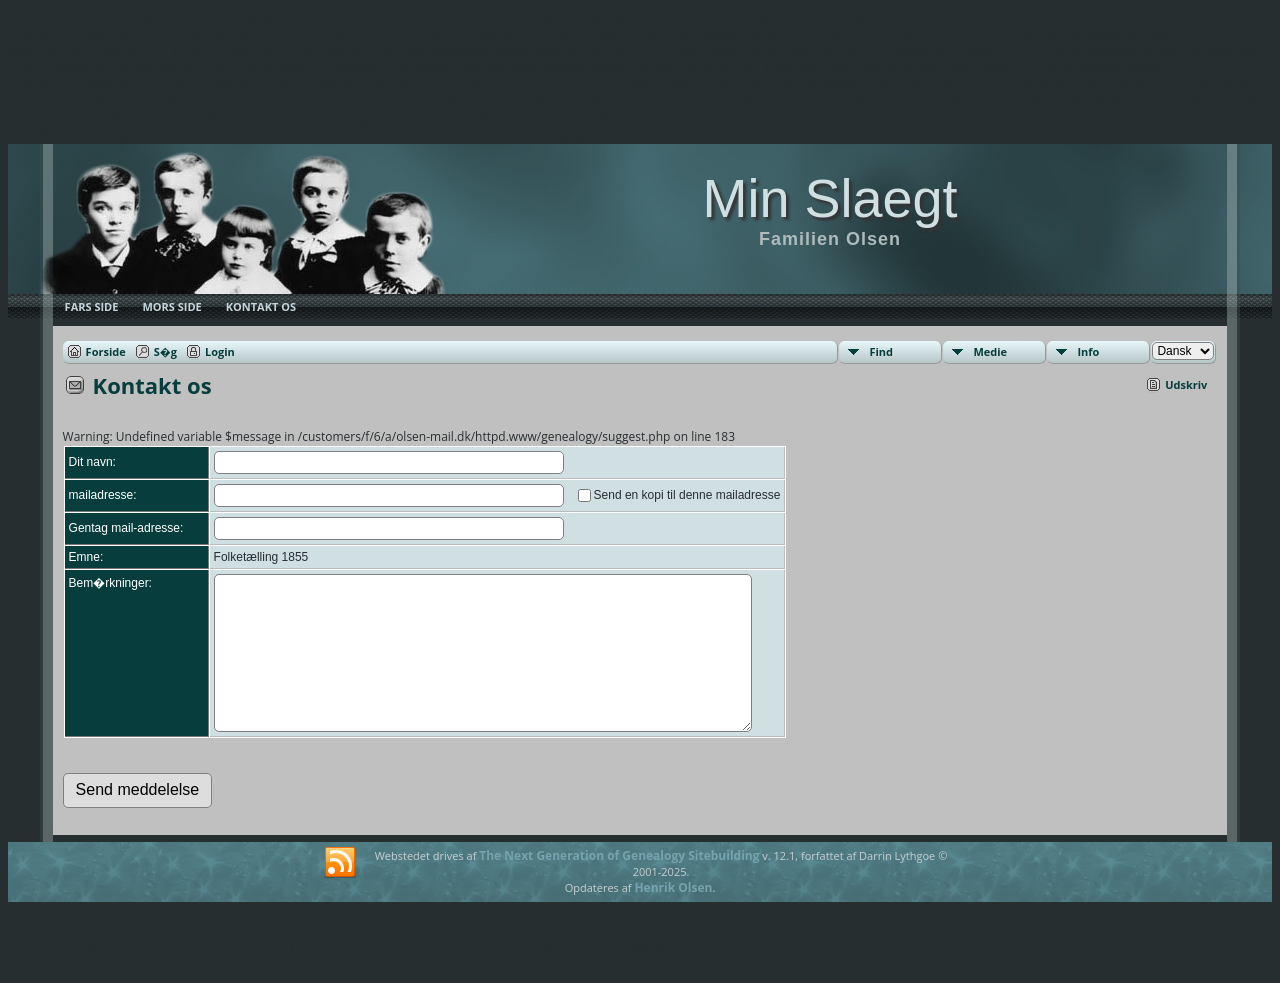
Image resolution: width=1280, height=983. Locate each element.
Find (881, 351)
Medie (990, 351)
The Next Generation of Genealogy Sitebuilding (619, 885)
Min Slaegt (829, 198)
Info (1088, 351)
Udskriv (1186, 384)
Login (220, 351)
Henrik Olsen (673, 917)
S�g (165, 351)
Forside (106, 351)
